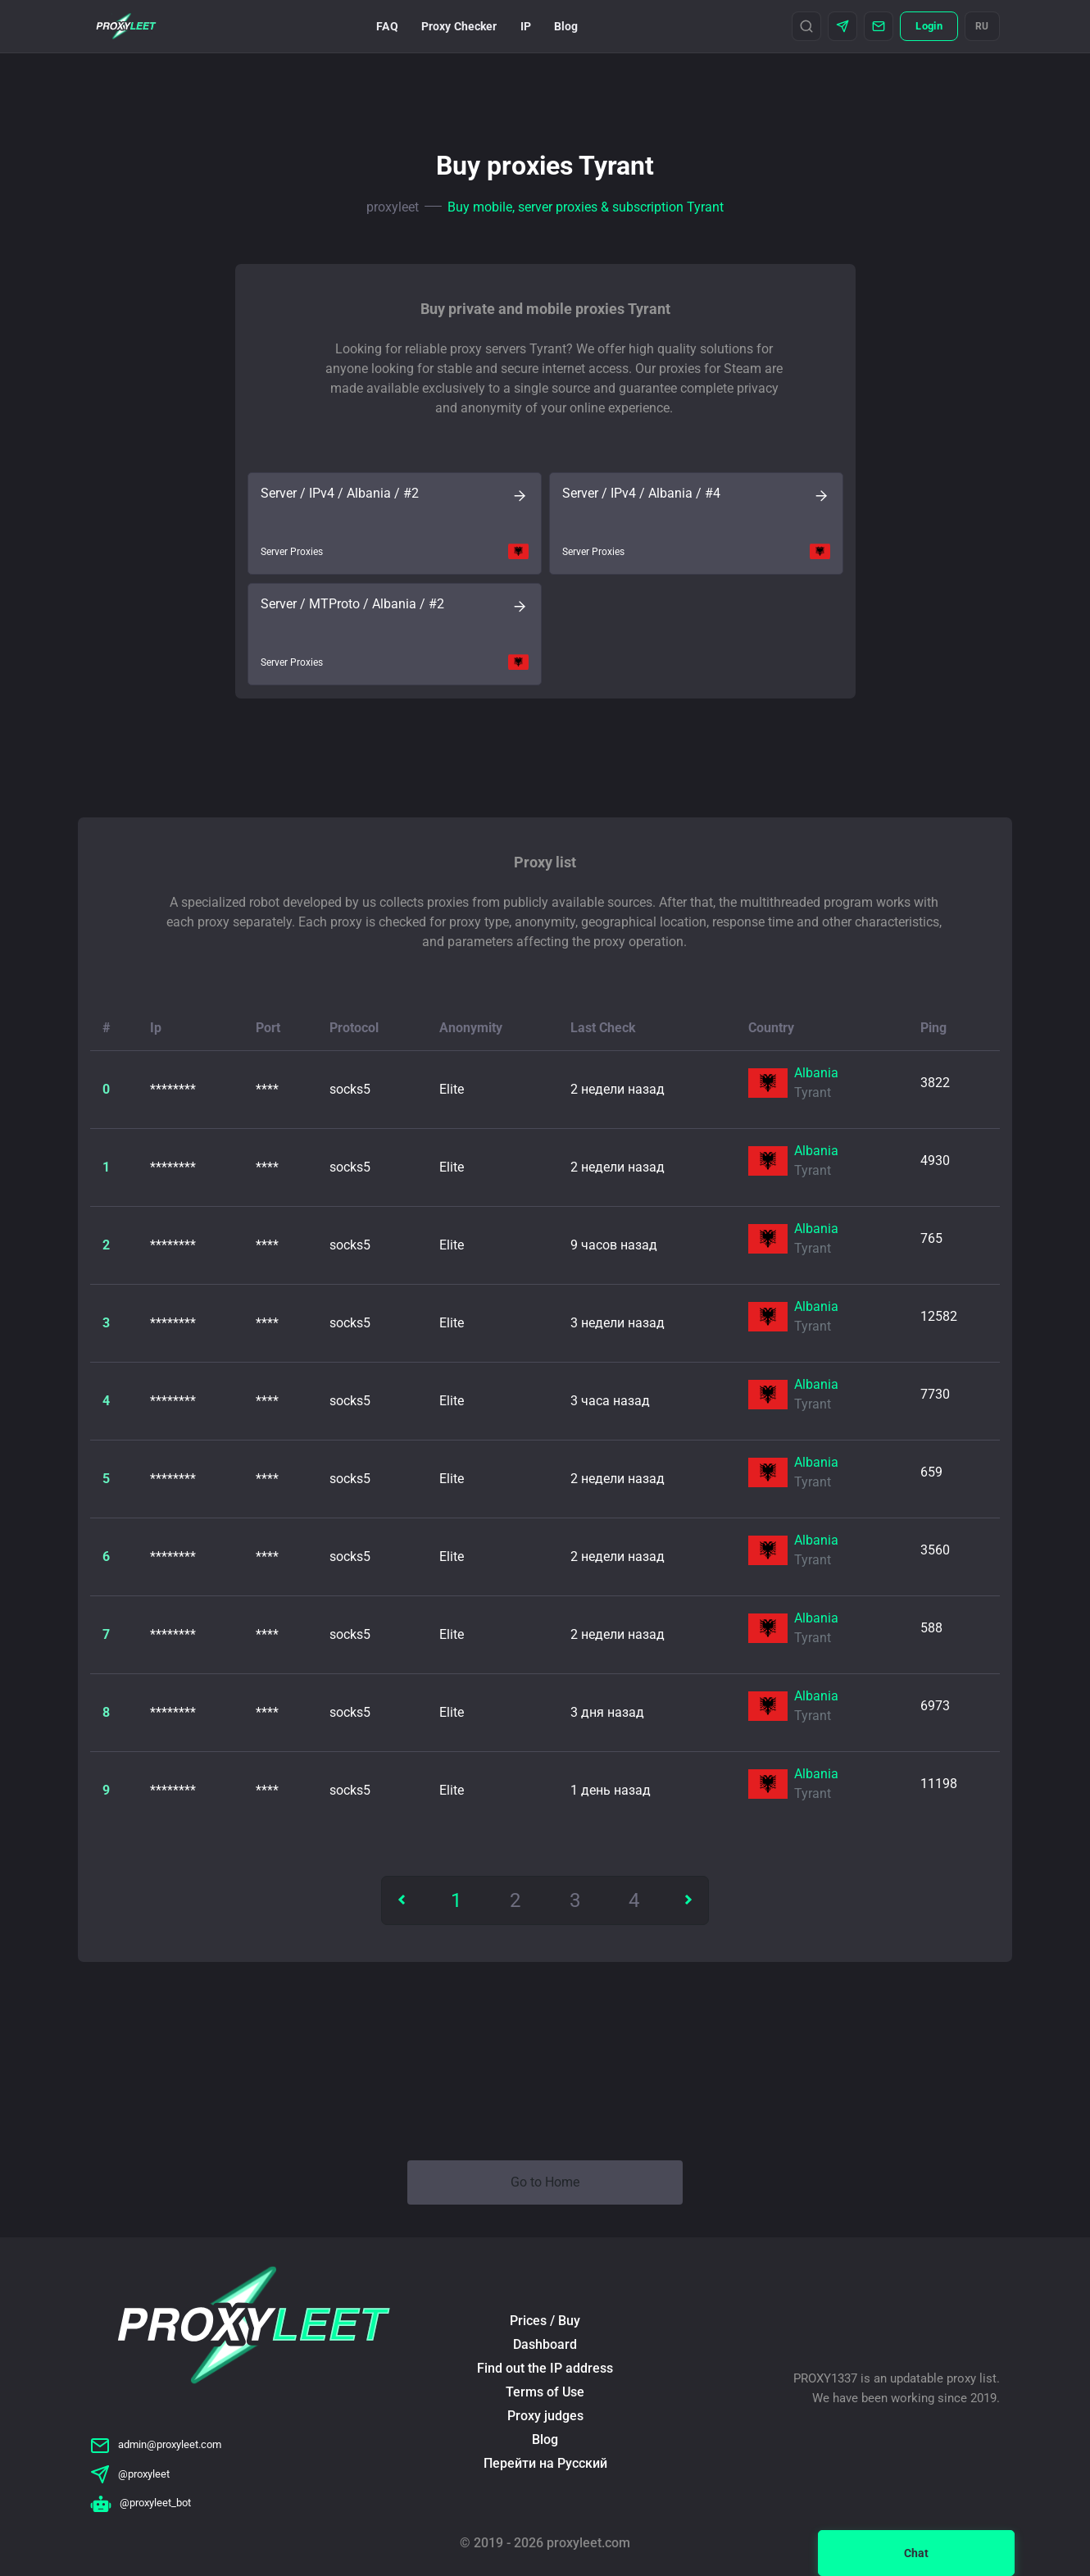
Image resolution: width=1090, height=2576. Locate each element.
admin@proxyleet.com (155, 2444)
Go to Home (545, 2182)
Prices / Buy (545, 2320)
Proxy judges (545, 2416)
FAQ (386, 26)
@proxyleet (130, 2474)
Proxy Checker (459, 26)
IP (525, 26)
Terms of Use (545, 2392)
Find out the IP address (545, 2368)
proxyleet (392, 207)
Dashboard (545, 2344)
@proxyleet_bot (140, 2502)
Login (928, 26)
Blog (566, 26)
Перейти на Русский (545, 2463)
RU (982, 26)
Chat (916, 2553)
